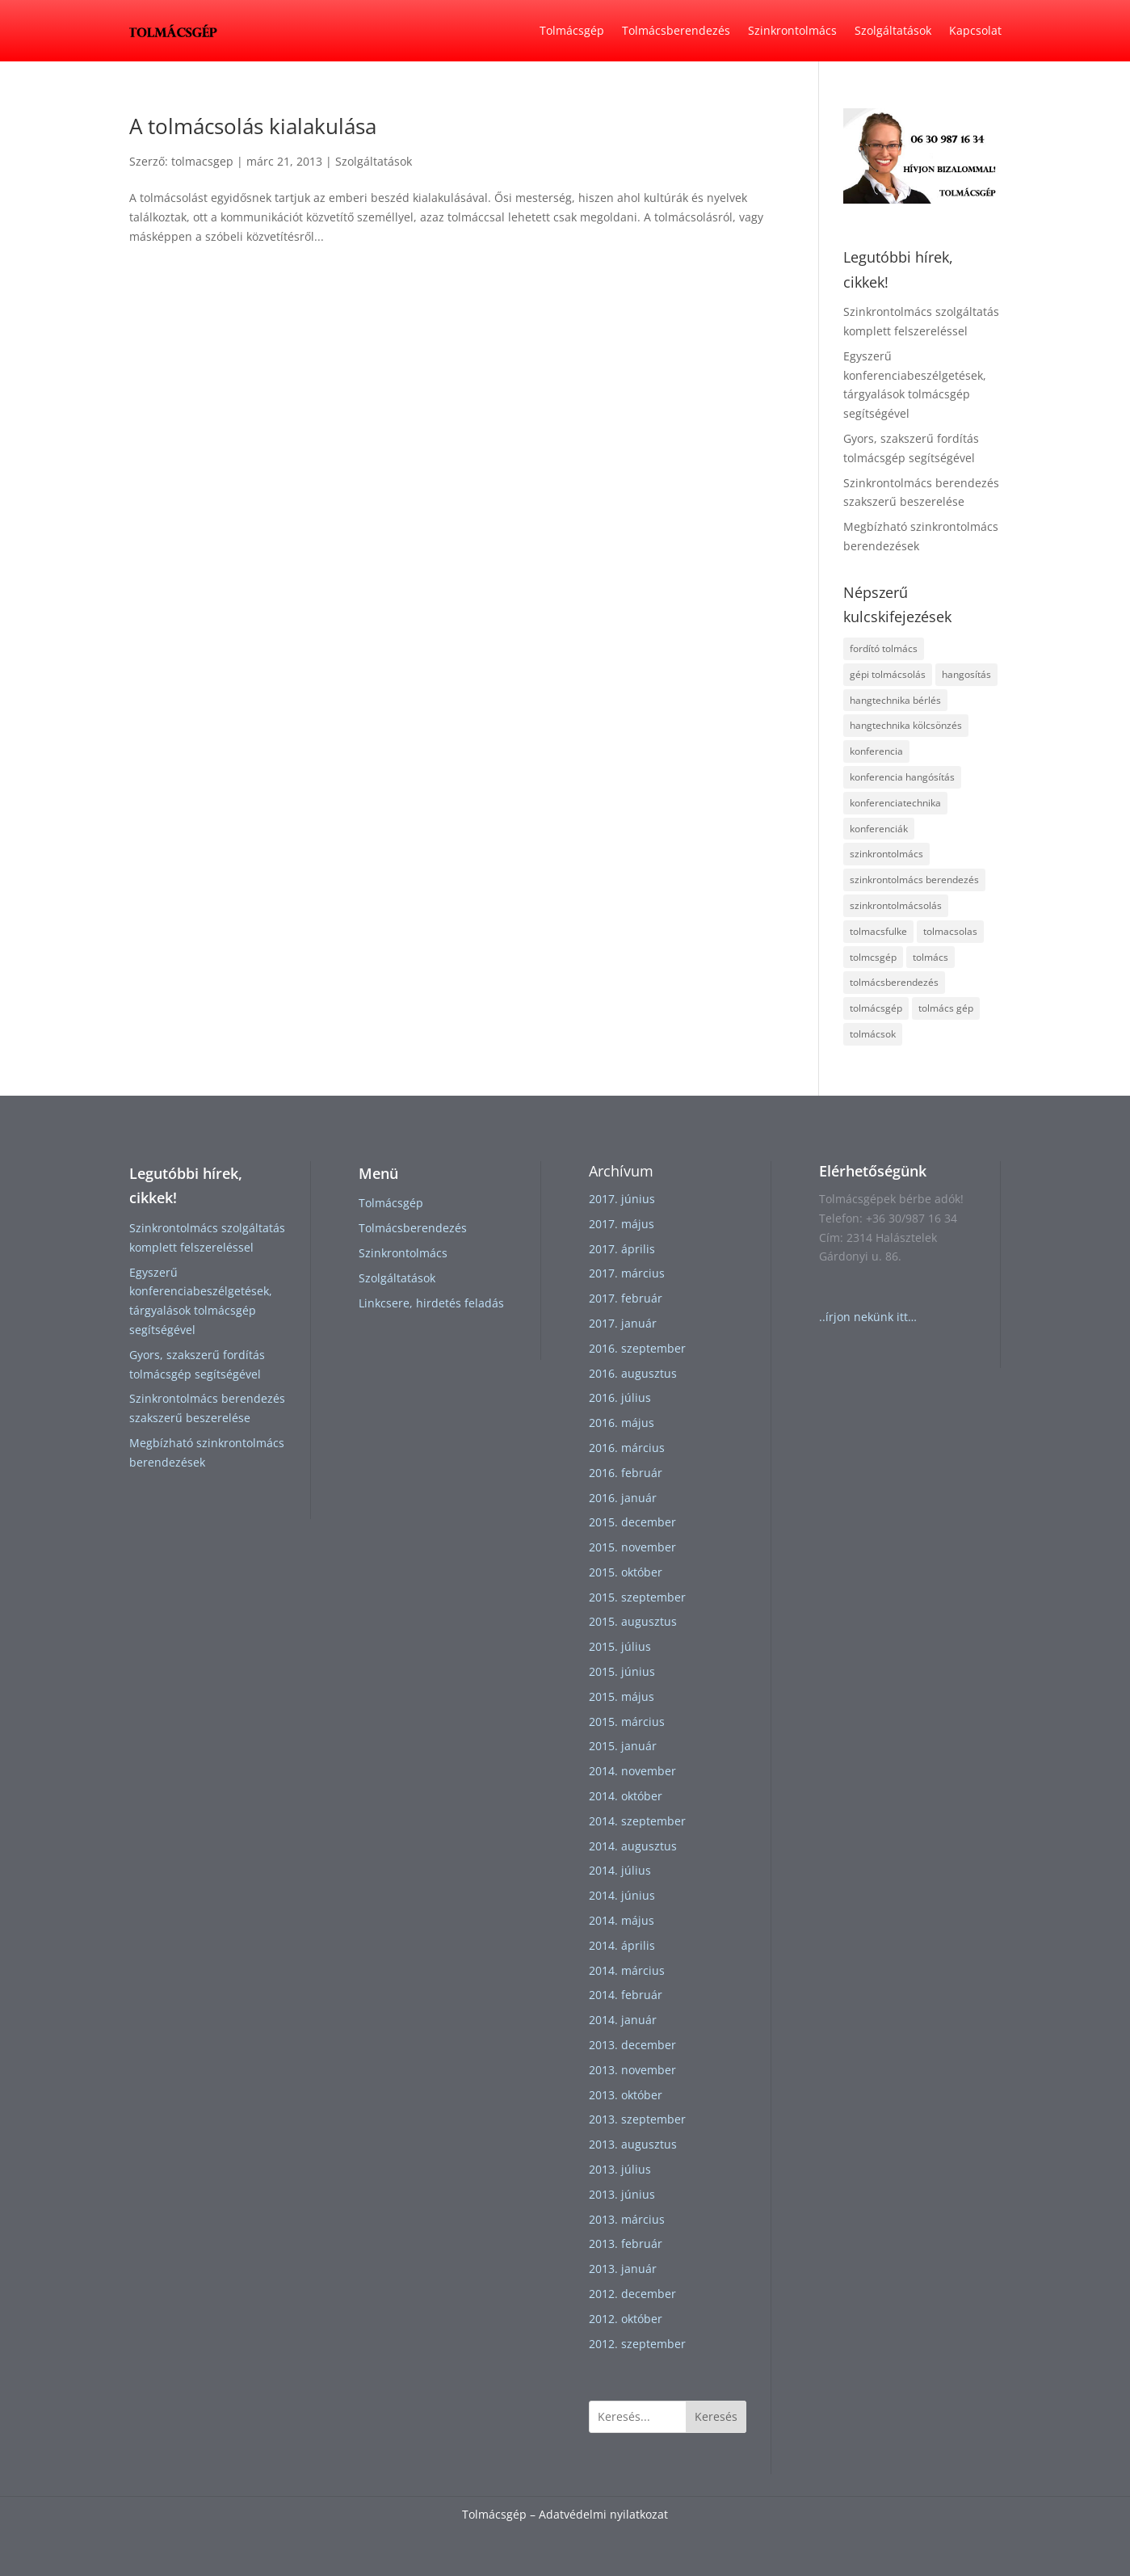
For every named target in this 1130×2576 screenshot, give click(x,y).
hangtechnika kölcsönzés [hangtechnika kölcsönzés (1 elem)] (906, 725)
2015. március (627, 1721)
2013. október (625, 2094)
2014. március (627, 1970)
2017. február (625, 1298)
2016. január (623, 1497)
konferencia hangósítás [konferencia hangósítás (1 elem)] (902, 777)
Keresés (716, 2416)
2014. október (625, 1796)
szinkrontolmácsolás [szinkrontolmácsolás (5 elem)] (896, 905)
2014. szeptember (637, 1821)
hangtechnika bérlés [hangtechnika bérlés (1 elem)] (895, 700)
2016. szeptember (637, 1348)
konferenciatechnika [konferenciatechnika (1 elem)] (895, 803)
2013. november (632, 2069)
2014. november (632, 1770)
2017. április (622, 1248)
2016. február (625, 1472)
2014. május (621, 1920)
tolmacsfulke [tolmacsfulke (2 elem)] (878, 931)
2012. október (625, 2318)
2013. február (625, 2243)
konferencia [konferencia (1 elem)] (876, 751)
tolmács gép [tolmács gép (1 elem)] (945, 1008)
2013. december (632, 2044)
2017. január (623, 1323)
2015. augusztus (633, 1621)
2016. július (620, 1397)
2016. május (621, 1422)
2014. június (622, 1895)
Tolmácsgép (572, 30)
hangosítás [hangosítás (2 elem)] (966, 674)
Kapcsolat (975, 30)
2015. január (623, 1745)
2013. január (623, 2268)
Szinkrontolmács (792, 30)
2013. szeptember (637, 2119)
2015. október (625, 1572)
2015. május (621, 1696)
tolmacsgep (202, 161)
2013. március (627, 2219)
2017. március (627, 1273)
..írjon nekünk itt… (868, 1316)
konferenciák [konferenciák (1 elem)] (879, 829)
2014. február (625, 1994)
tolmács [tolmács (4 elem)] (930, 957)
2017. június (622, 1198)
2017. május (621, 1223)
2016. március (627, 1447)
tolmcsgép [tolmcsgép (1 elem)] (873, 957)
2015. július (620, 1646)
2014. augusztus (633, 1846)
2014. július (620, 1870)
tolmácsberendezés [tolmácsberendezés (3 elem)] (894, 982)
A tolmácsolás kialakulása (252, 126)
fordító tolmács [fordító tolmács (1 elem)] (884, 648)
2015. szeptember (637, 1597)
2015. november (632, 1547)
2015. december (632, 1522)
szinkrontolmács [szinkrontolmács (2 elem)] (886, 854)
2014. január (623, 2019)
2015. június (622, 1671)
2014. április (622, 1945)
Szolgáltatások (893, 30)
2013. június (622, 2194)
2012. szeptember (637, 2343)
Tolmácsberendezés (676, 30)
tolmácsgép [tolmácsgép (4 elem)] (876, 1008)
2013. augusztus (633, 2144)
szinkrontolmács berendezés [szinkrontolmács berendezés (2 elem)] (914, 879)
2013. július (620, 2169)
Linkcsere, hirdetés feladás (431, 1303)
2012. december (632, 2293)
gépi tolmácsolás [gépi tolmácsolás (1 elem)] (888, 674)
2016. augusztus (633, 1373)
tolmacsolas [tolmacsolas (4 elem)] (950, 931)
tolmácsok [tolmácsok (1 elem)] (873, 1034)
